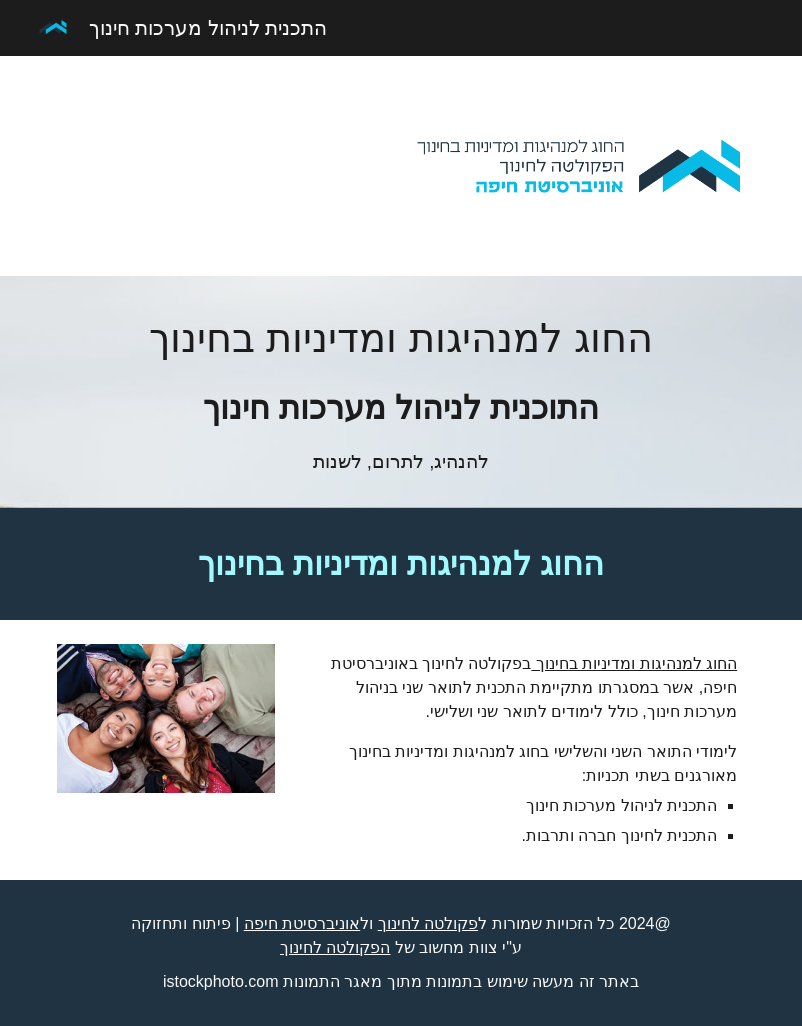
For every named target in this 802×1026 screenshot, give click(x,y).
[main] (401, 392)
